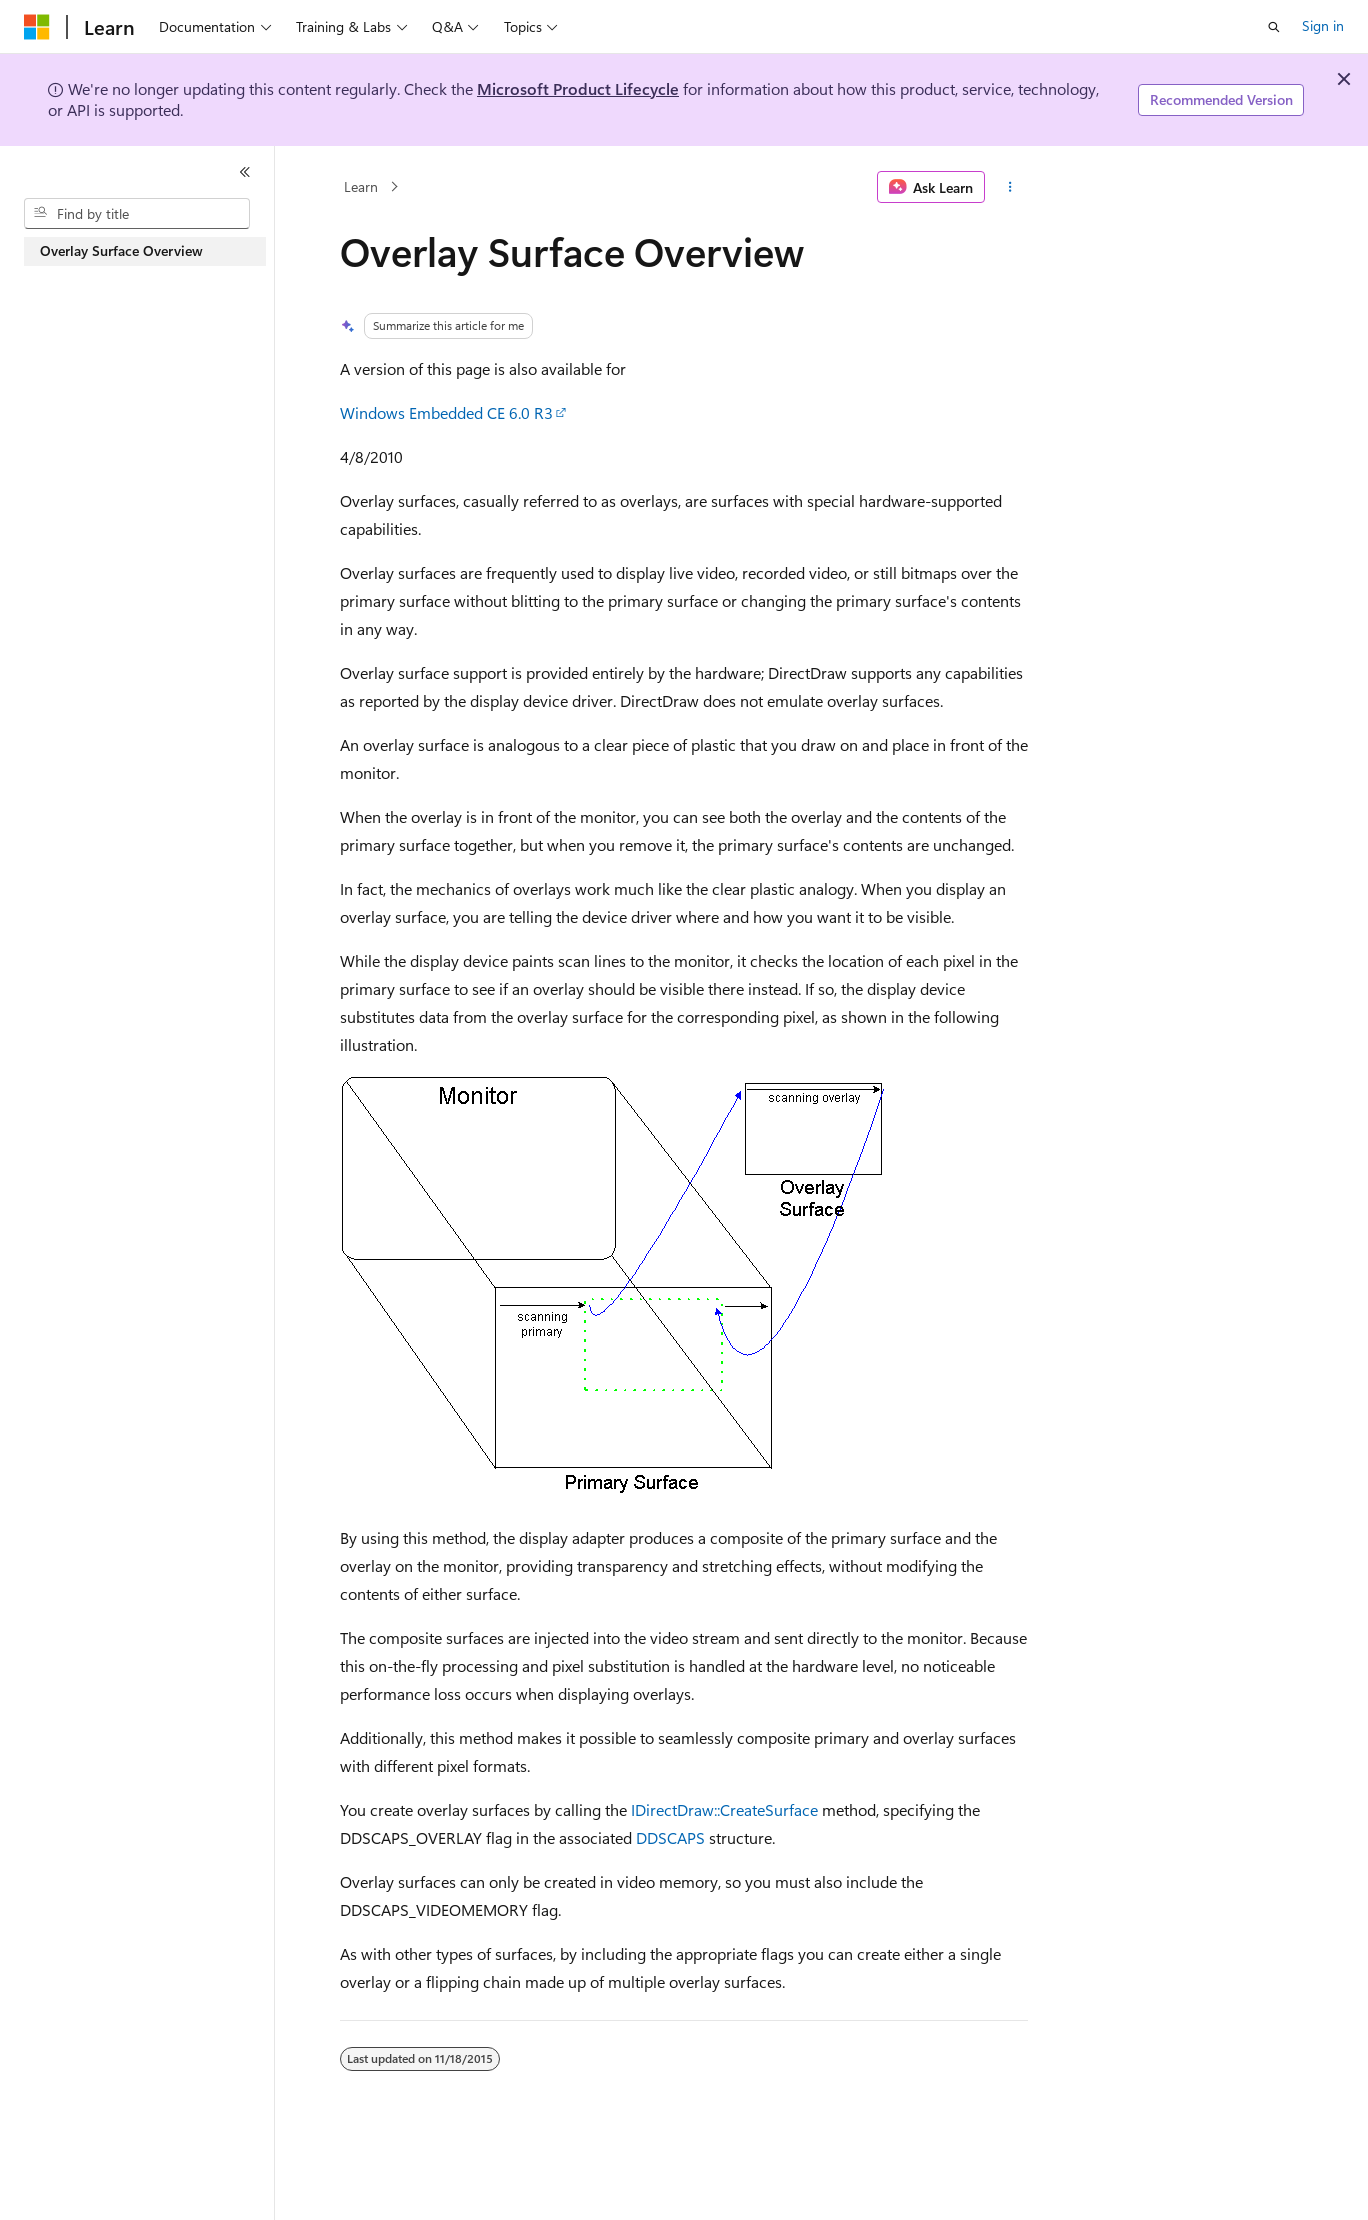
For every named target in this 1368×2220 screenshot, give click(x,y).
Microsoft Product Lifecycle (578, 88)
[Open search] (1274, 27)
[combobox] (137, 214)
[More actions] (1010, 187)
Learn (361, 186)
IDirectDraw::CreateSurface (724, 1809)
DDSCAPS (670, 1837)
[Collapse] (245, 172)
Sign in (1323, 25)
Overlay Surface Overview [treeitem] (121, 250)
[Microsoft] (37, 27)
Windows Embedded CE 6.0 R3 (446, 412)
